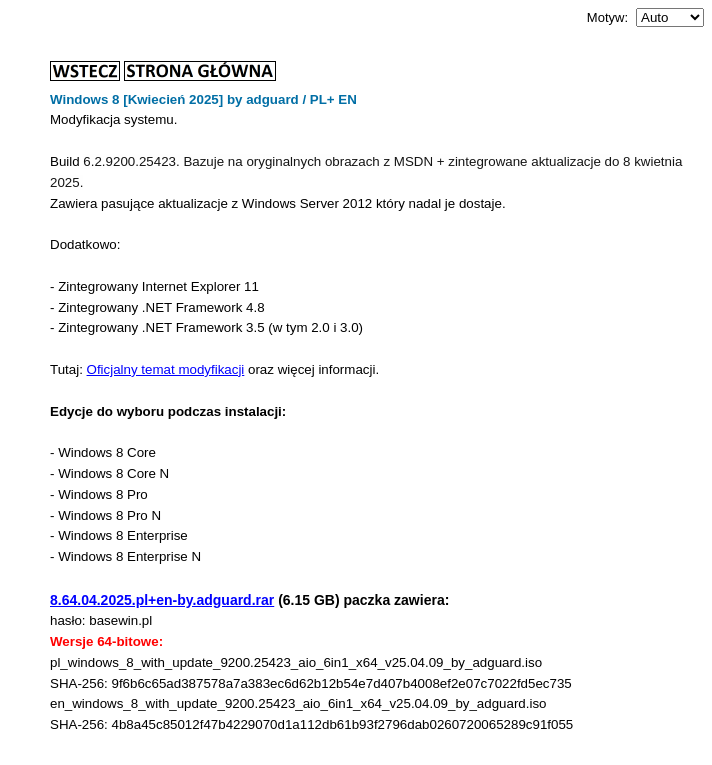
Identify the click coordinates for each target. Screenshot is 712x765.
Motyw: (607, 17)
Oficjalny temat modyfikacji (166, 369)
